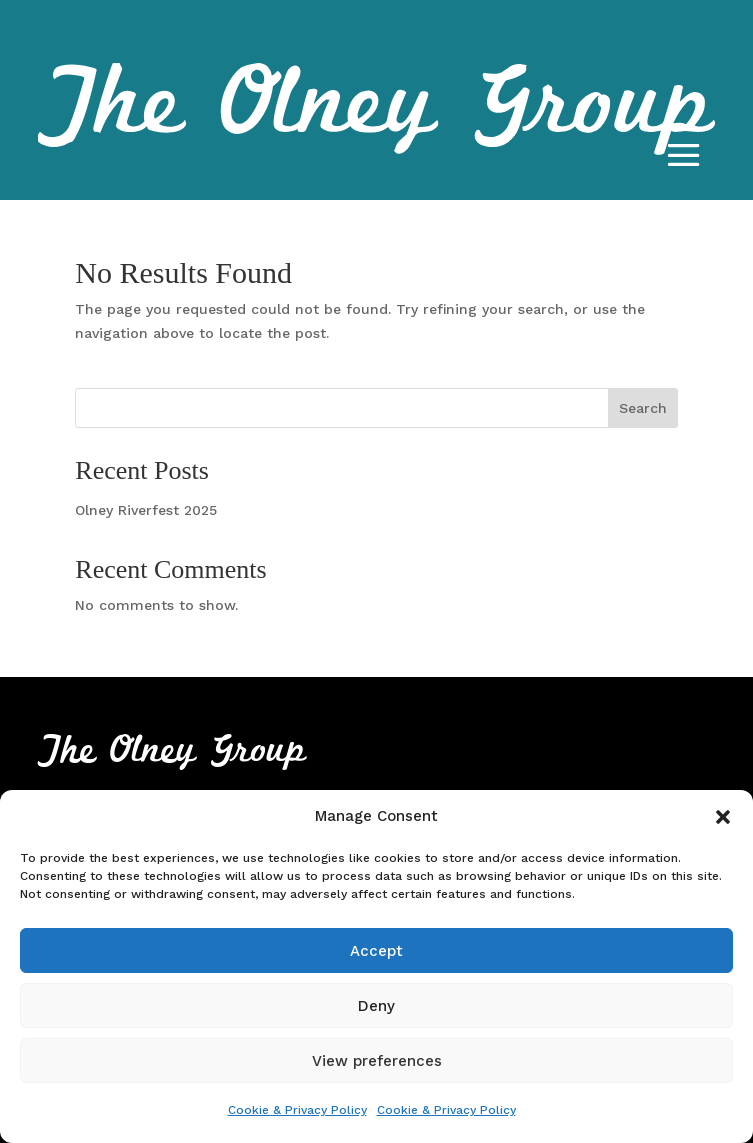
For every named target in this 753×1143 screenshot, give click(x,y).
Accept (376, 951)
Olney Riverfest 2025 (146, 510)
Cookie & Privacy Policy (297, 1110)
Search (643, 408)
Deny (376, 1006)
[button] (723, 817)
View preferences (377, 1061)
